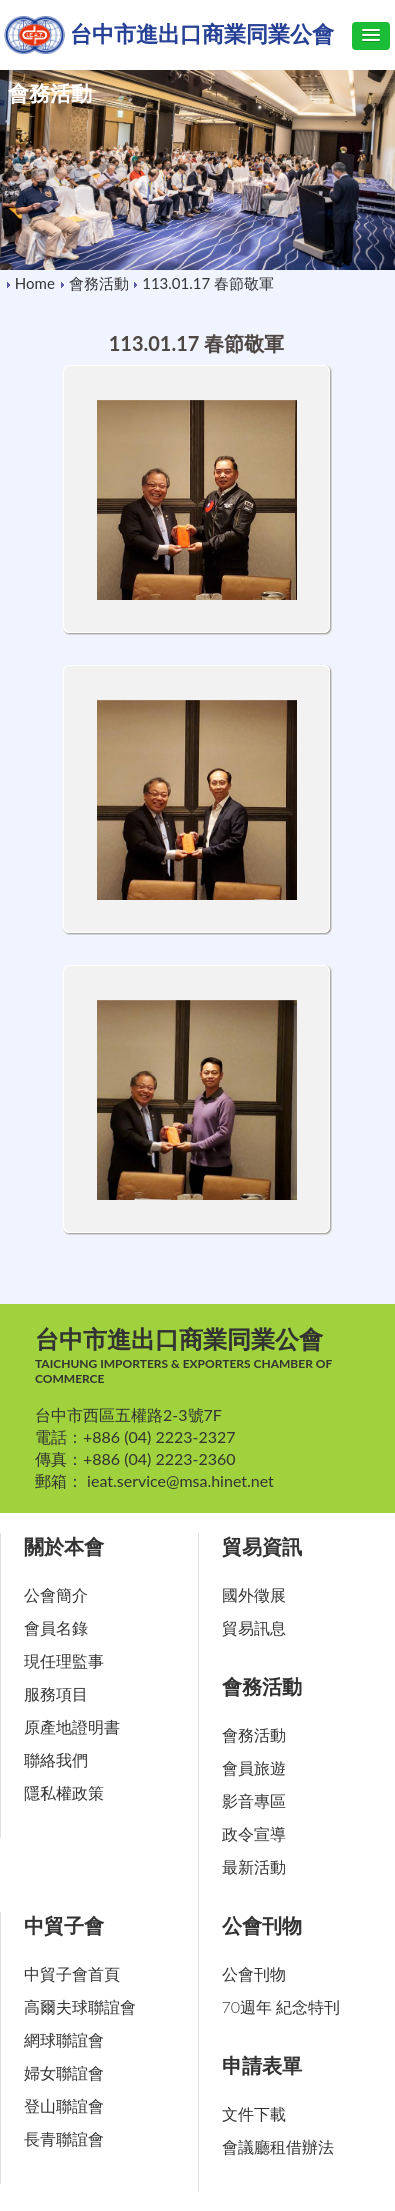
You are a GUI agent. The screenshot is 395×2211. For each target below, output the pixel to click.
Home (35, 283)
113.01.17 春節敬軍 (210, 283)
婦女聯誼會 (64, 2072)
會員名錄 (56, 1627)
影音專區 (254, 1800)
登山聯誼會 (64, 2105)
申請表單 (262, 2065)
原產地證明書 (72, 1726)
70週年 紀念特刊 (281, 2006)
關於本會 (64, 1546)
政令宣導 (254, 1833)
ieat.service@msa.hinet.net (180, 1480)
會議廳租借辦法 (278, 2146)
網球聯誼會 (64, 2039)
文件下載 (254, 2113)
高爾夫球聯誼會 (80, 2006)
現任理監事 (64, 1660)
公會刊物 (262, 1925)
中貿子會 (64, 1925)
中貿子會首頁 (72, 1973)
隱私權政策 (64, 1792)
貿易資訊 (262, 1546)
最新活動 (254, 1866)
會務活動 (99, 283)
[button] (371, 36)
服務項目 (56, 1693)
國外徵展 (254, 1594)
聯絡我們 (56, 1759)
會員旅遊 (254, 1767)
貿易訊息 (254, 1627)
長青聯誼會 (64, 2138)
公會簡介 (56, 1594)
